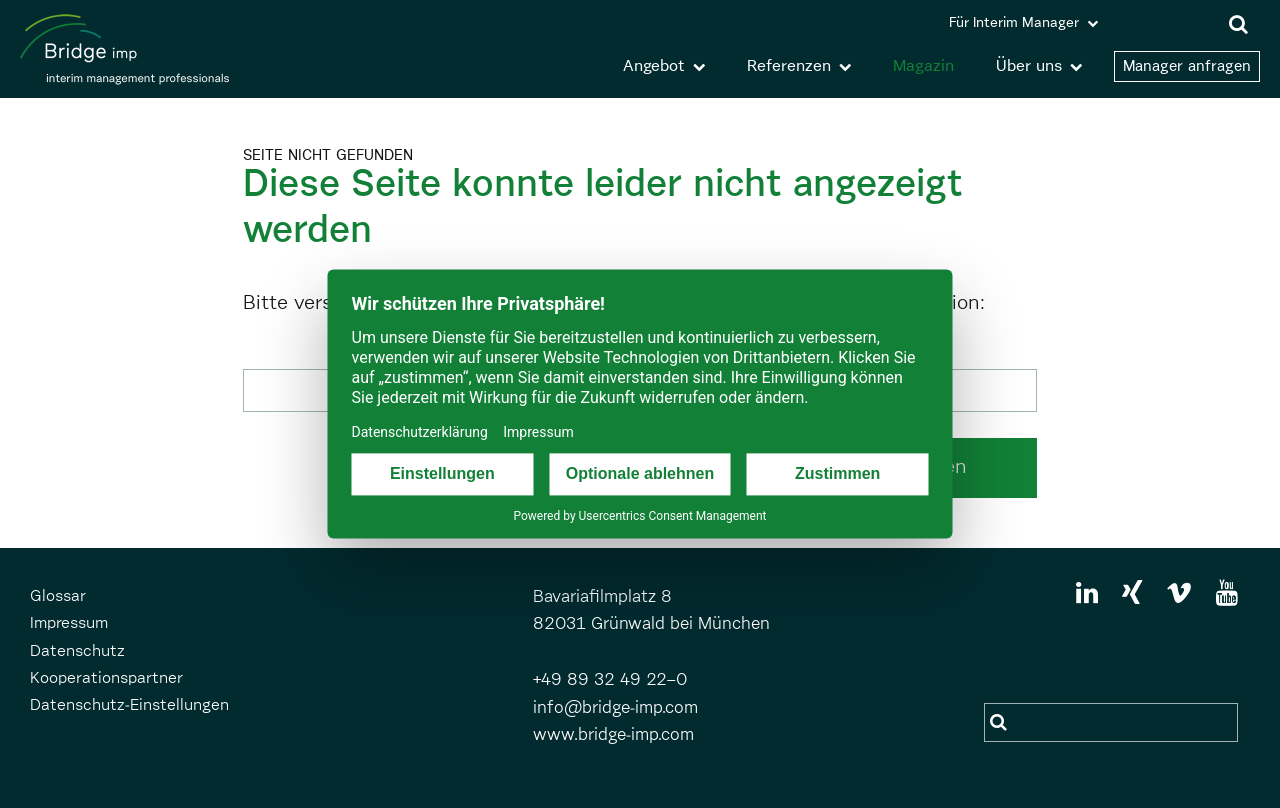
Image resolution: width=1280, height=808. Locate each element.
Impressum (69, 624)
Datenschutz (77, 652)
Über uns (1029, 67)
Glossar (58, 597)
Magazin (923, 67)
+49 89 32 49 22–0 (610, 680)
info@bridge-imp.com (615, 708)
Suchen (1000, 722)
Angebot (654, 67)
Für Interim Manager (1014, 23)
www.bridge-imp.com (613, 735)
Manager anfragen (1187, 66)
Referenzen (789, 67)
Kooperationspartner (106, 679)
